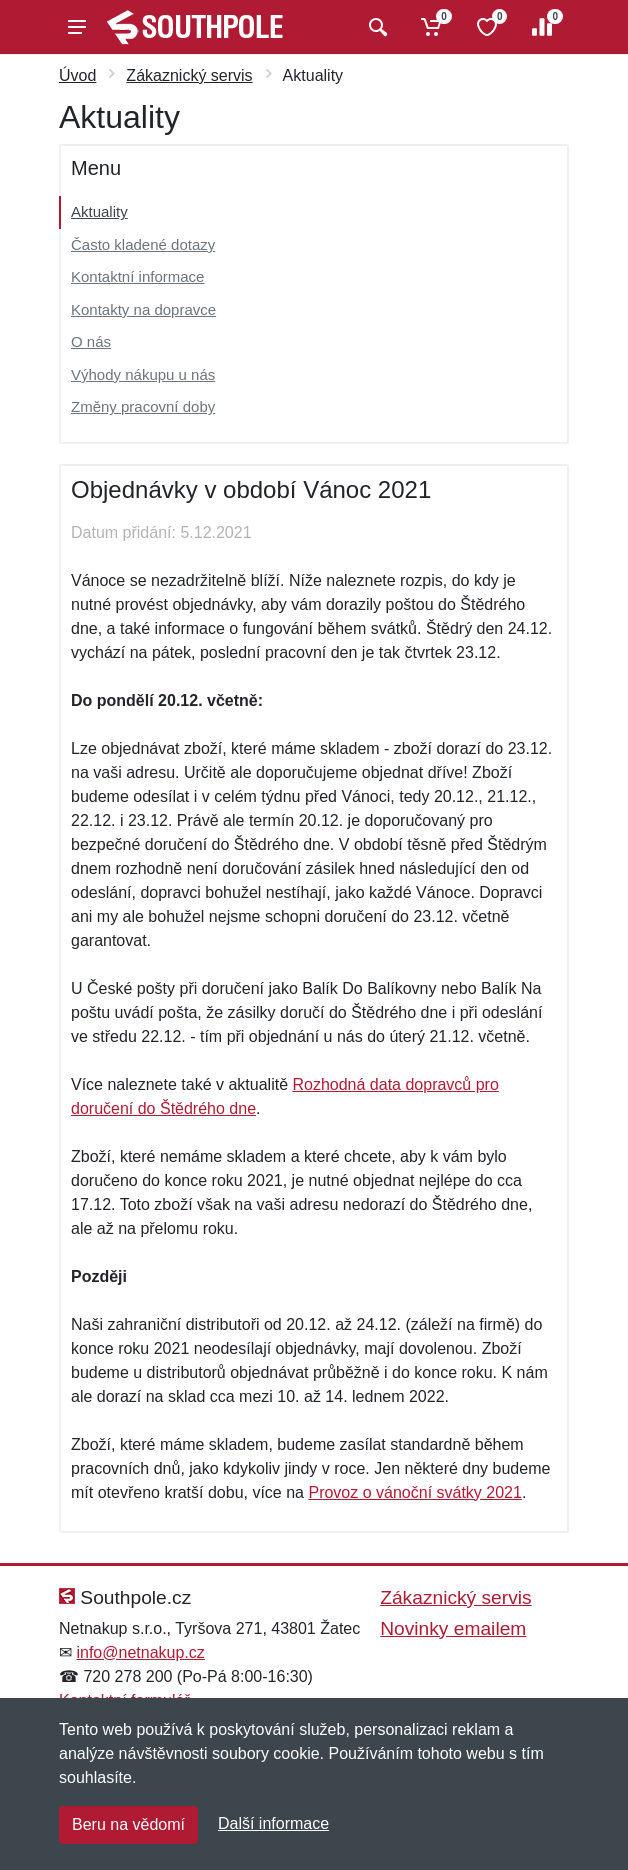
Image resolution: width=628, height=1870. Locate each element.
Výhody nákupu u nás (143, 374)
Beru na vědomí (128, 1824)
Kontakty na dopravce (143, 309)
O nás (91, 341)
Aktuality (99, 211)
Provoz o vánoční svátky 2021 (414, 1492)
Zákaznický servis (189, 75)
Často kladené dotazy (143, 244)
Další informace (273, 1823)
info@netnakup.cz (140, 1652)
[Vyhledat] (375, 27)
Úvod (77, 75)
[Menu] (77, 27)
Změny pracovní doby (143, 406)
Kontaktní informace (137, 276)
